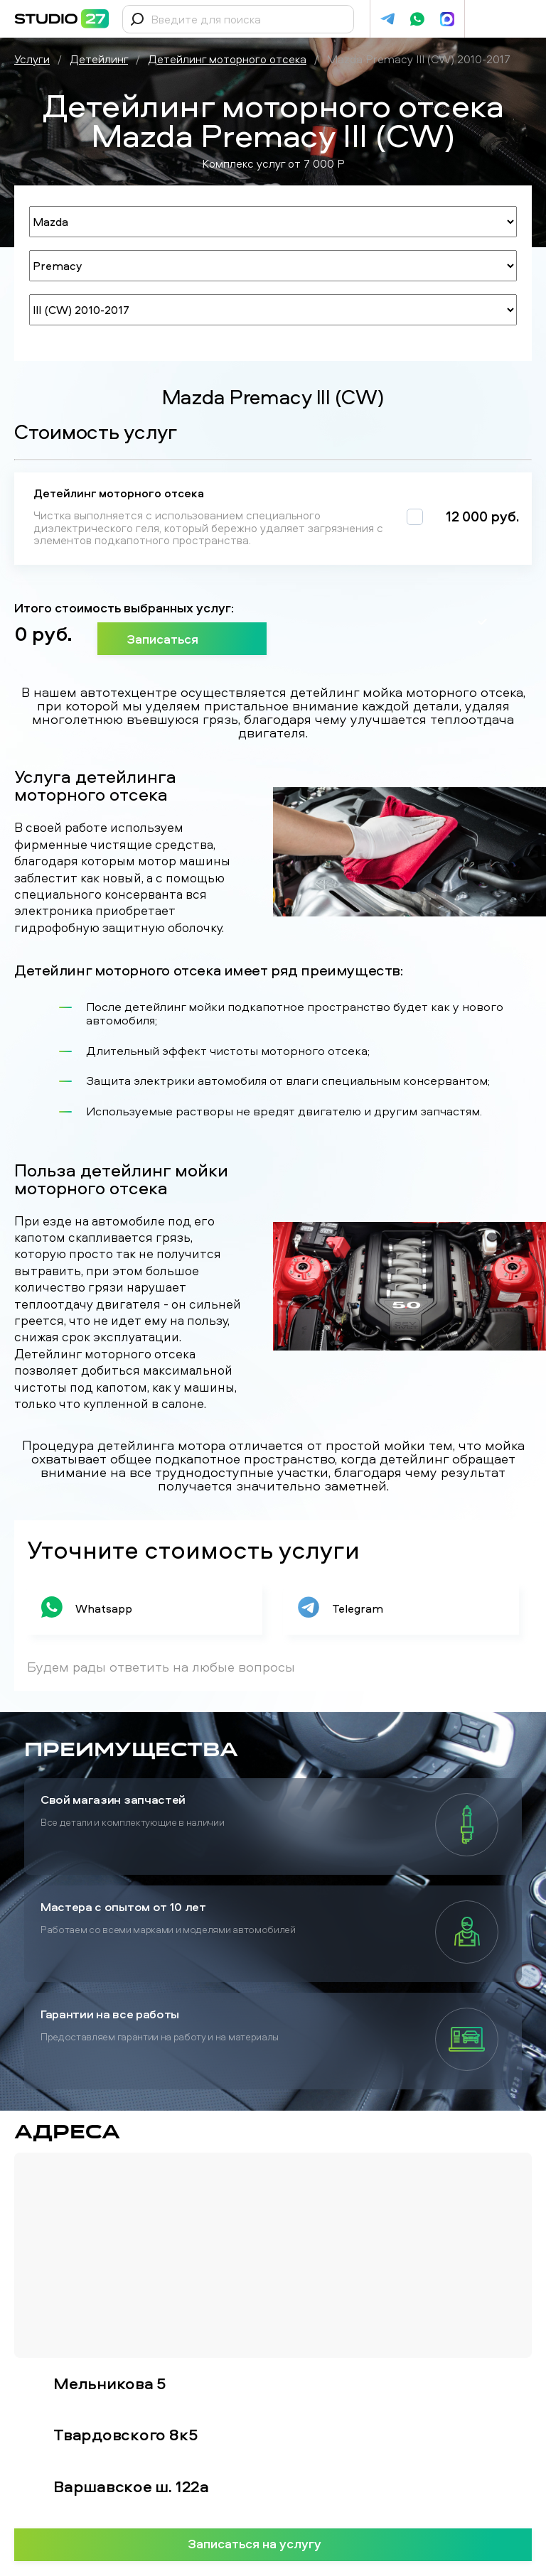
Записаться (182, 638)
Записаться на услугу (273, 2543)
